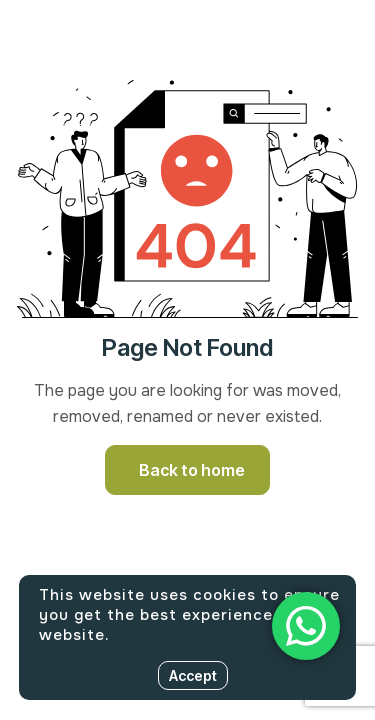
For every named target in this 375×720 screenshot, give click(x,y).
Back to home (192, 470)
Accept (193, 675)
